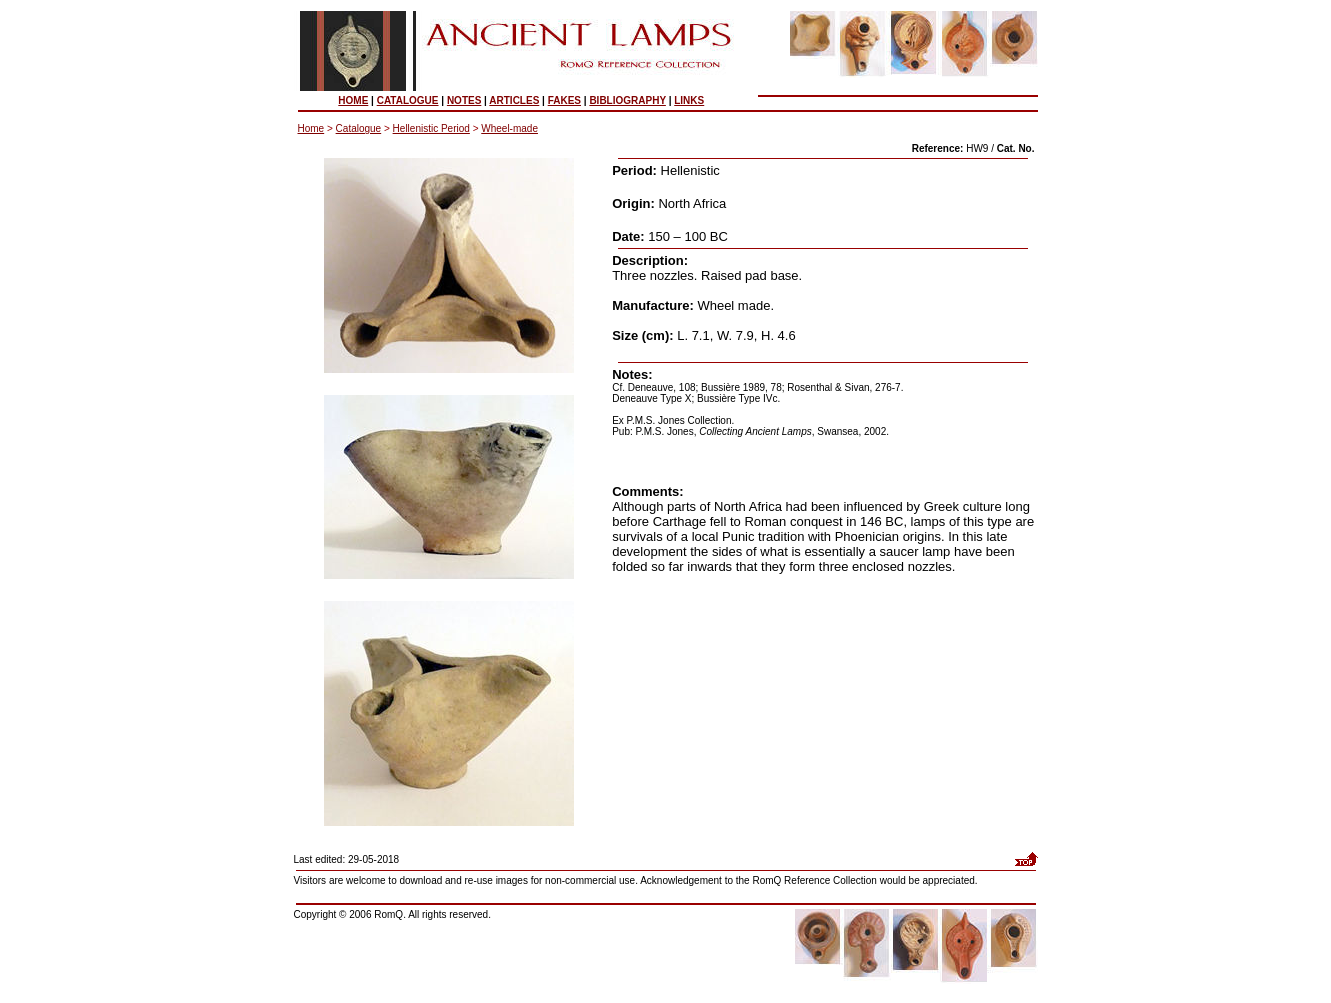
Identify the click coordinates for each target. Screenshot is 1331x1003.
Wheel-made (509, 128)
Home (311, 128)
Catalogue (359, 128)
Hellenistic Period (431, 128)
